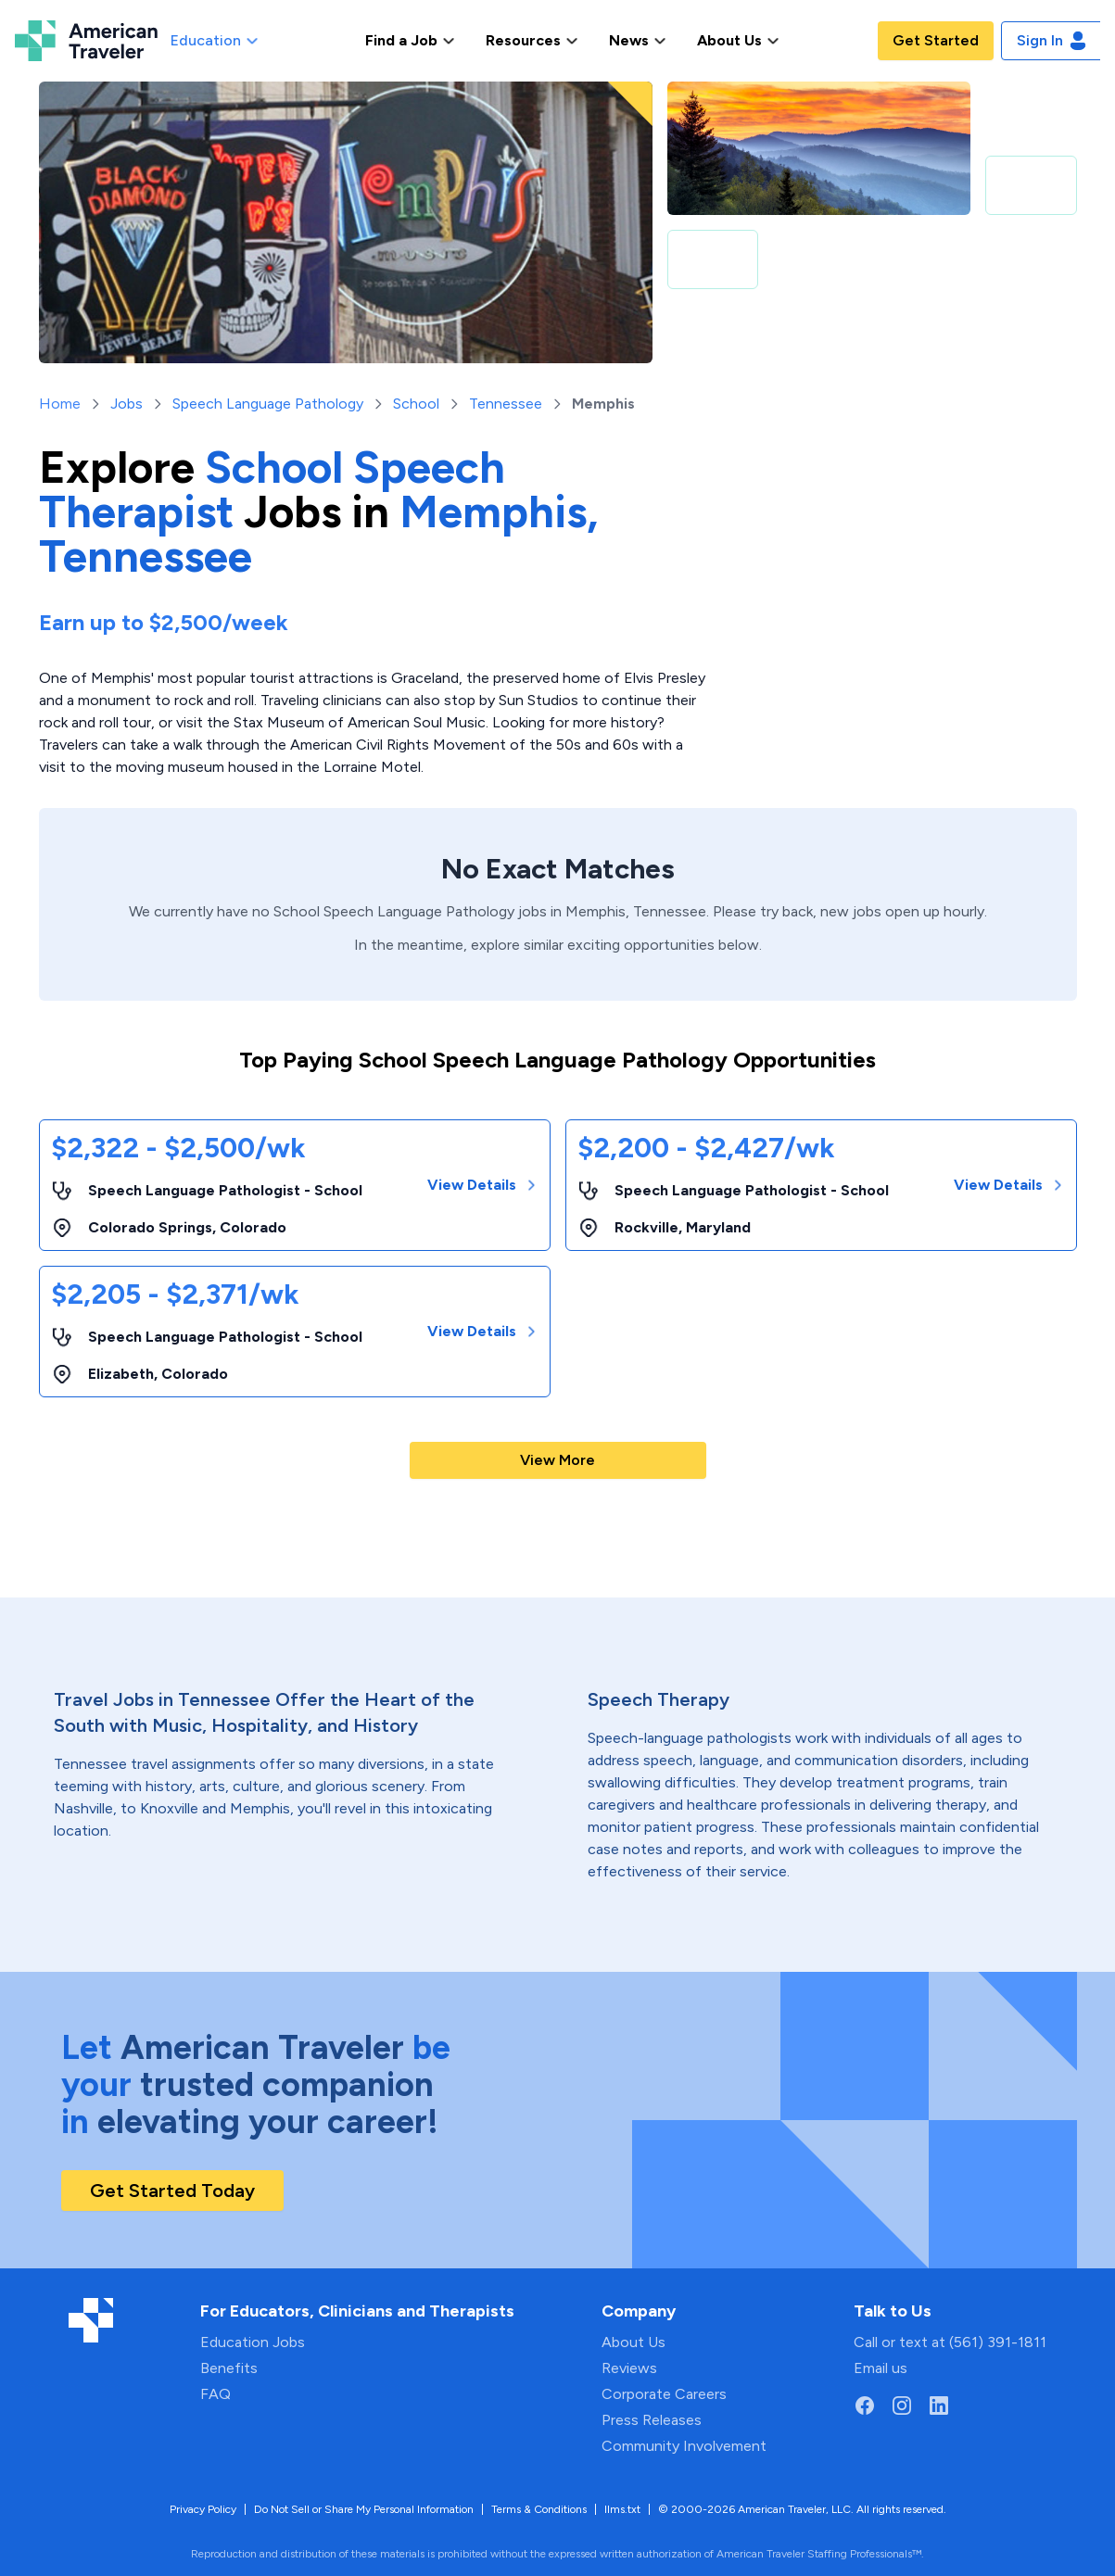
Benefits (229, 2368)
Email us (880, 2368)
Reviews (629, 2368)
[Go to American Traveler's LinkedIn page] (939, 2405)
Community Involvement (684, 2446)
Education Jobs (252, 2342)
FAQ (215, 2394)
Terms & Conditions (539, 2509)
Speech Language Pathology (267, 403)
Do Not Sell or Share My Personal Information (364, 2509)
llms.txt (622, 2509)
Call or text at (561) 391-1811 (950, 2342)
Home (60, 403)
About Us (633, 2342)
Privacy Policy (203, 2509)
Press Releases (652, 2420)
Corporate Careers (664, 2394)
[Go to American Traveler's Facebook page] (865, 2405)
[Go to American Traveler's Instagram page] (902, 2405)
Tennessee (505, 403)
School (416, 403)
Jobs (126, 403)
